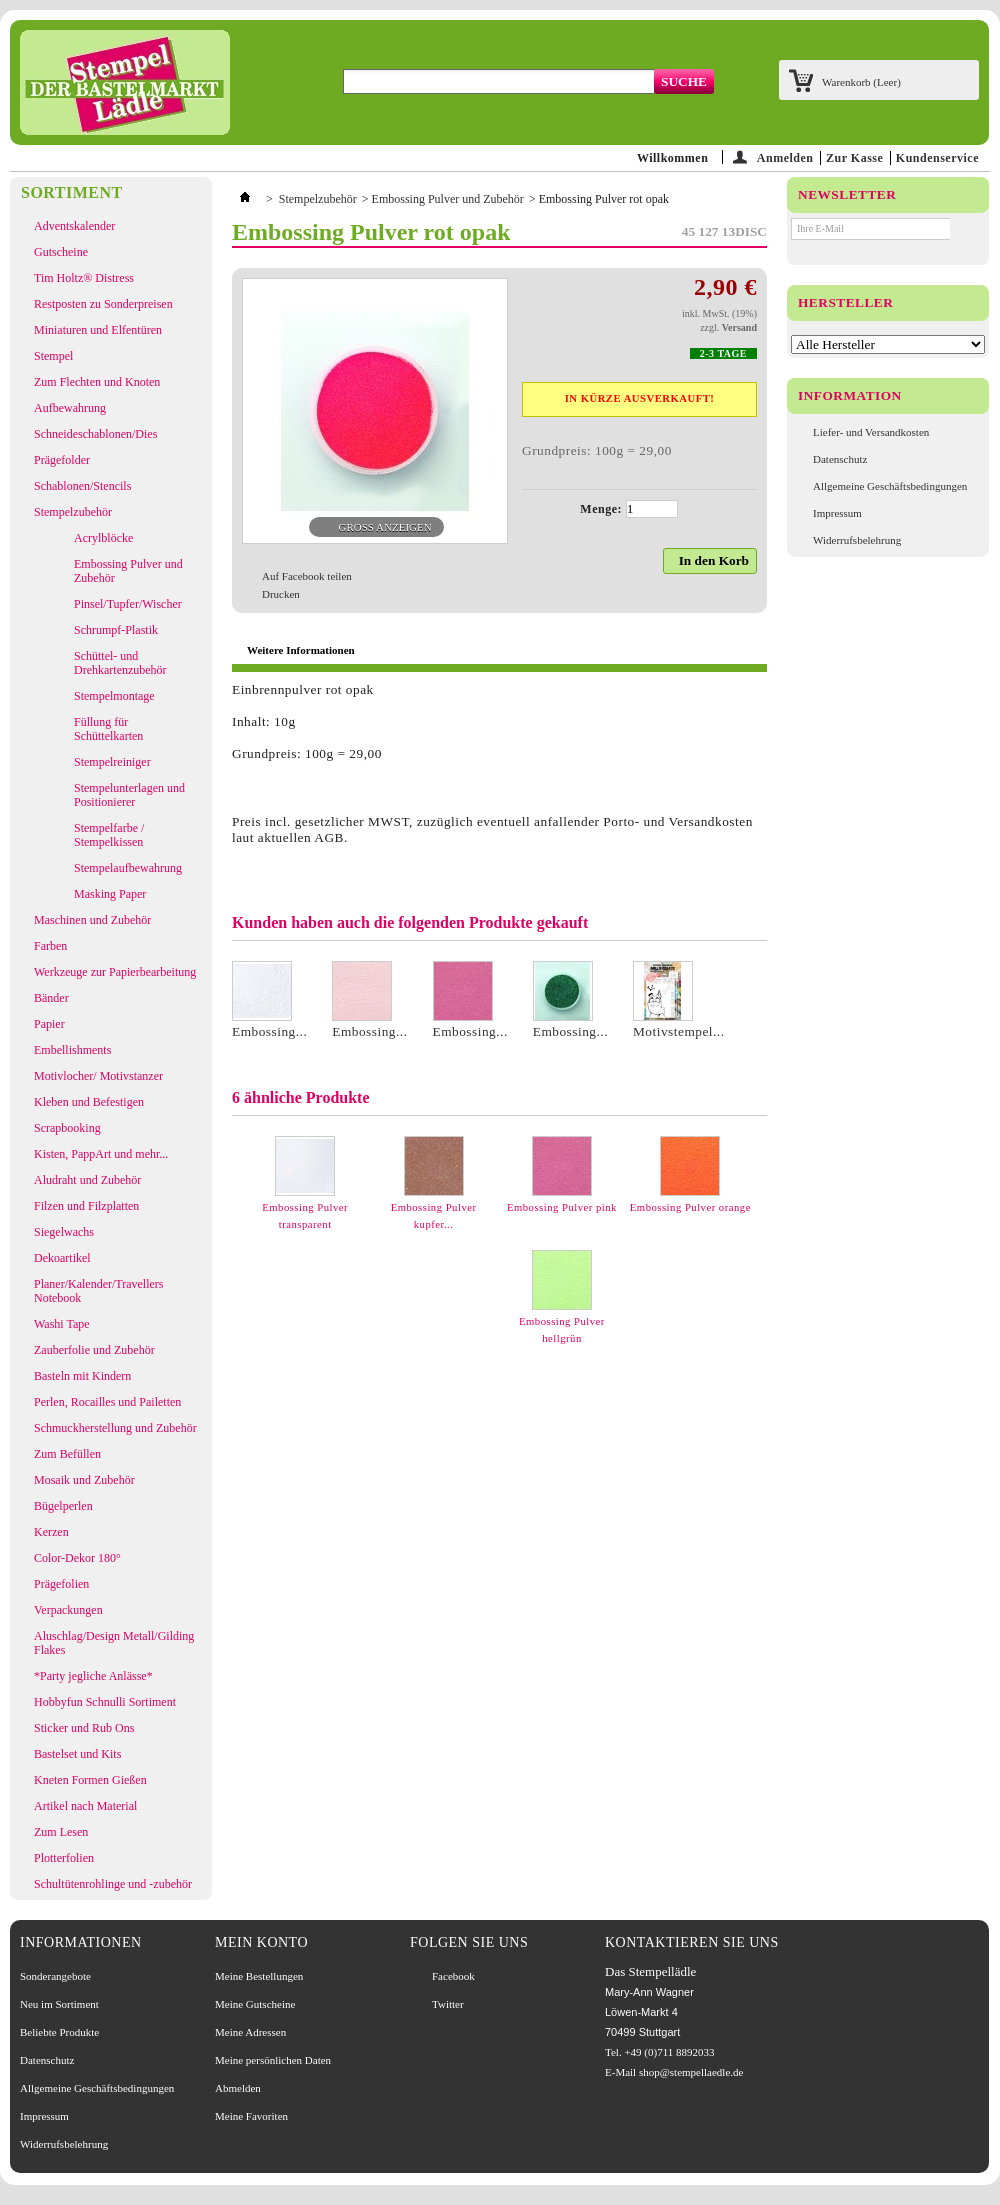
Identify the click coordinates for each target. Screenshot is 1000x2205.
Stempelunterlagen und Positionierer (129, 795)
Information (850, 395)
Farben (50, 946)
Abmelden (238, 2088)
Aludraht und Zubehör (87, 1180)
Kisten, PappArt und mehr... (101, 1154)
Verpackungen (68, 1610)
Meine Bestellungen (259, 1976)
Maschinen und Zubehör (92, 920)
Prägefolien (61, 1584)
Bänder (51, 998)
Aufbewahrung (70, 408)
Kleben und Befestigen (89, 1102)
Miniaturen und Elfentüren (98, 330)
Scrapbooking (67, 1128)
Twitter (448, 2004)
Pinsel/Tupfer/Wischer (128, 604)
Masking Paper (110, 894)
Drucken (281, 594)
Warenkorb (861, 82)
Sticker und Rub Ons (84, 1728)
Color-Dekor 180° (77, 1558)
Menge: (601, 509)
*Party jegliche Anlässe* (93, 1676)
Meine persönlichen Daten (273, 2060)
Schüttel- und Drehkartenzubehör (120, 663)
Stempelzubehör (73, 512)
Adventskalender (74, 226)
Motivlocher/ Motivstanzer (98, 1076)
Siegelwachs (64, 1232)
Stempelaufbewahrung (128, 868)
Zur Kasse (854, 158)
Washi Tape (62, 1324)
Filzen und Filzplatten (86, 1206)
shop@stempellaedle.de (691, 2072)
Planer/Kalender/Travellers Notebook (99, 1291)
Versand (739, 327)
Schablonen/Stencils (82, 486)
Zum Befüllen (67, 1454)
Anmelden (785, 157)
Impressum (837, 513)
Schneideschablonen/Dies (95, 434)
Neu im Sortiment (59, 2004)
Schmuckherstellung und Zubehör (115, 1428)
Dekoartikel (62, 1258)
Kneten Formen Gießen (90, 1780)
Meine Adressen (250, 2032)
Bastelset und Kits (77, 1754)
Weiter (759, 1175)
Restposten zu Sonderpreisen (103, 304)
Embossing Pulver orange (690, 1207)
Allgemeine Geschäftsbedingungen (890, 486)
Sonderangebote (55, 1976)
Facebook (453, 1976)
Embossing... (269, 1031)
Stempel (53, 356)
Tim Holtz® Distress (84, 278)
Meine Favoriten (251, 2116)
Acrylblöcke (103, 538)
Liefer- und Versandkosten (871, 432)
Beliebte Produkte (59, 2032)
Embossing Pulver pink (562, 1207)
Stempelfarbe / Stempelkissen (109, 835)
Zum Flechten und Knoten (97, 382)
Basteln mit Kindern (82, 1376)
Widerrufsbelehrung (857, 540)
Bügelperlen (63, 1506)
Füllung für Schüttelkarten (108, 729)
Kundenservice (937, 158)
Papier (49, 1024)
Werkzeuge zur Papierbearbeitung (115, 972)
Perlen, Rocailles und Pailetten (107, 1402)
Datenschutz (840, 459)
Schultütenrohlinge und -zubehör (113, 1884)
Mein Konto (261, 1942)
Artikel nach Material (85, 1806)
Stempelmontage (114, 696)
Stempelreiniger (112, 762)
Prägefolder (62, 460)
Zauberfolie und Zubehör (94, 1350)
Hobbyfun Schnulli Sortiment (105, 1702)
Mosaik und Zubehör (84, 1480)
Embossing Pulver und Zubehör (128, 571)
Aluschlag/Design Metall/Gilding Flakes (114, 1643)
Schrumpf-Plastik (116, 630)
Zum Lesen (61, 1832)
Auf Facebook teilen (307, 576)
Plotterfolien (64, 1858)
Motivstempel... (679, 1031)
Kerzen (51, 1532)
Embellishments (72, 1050)
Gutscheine (61, 252)
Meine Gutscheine (255, 2004)
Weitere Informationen (301, 650)
